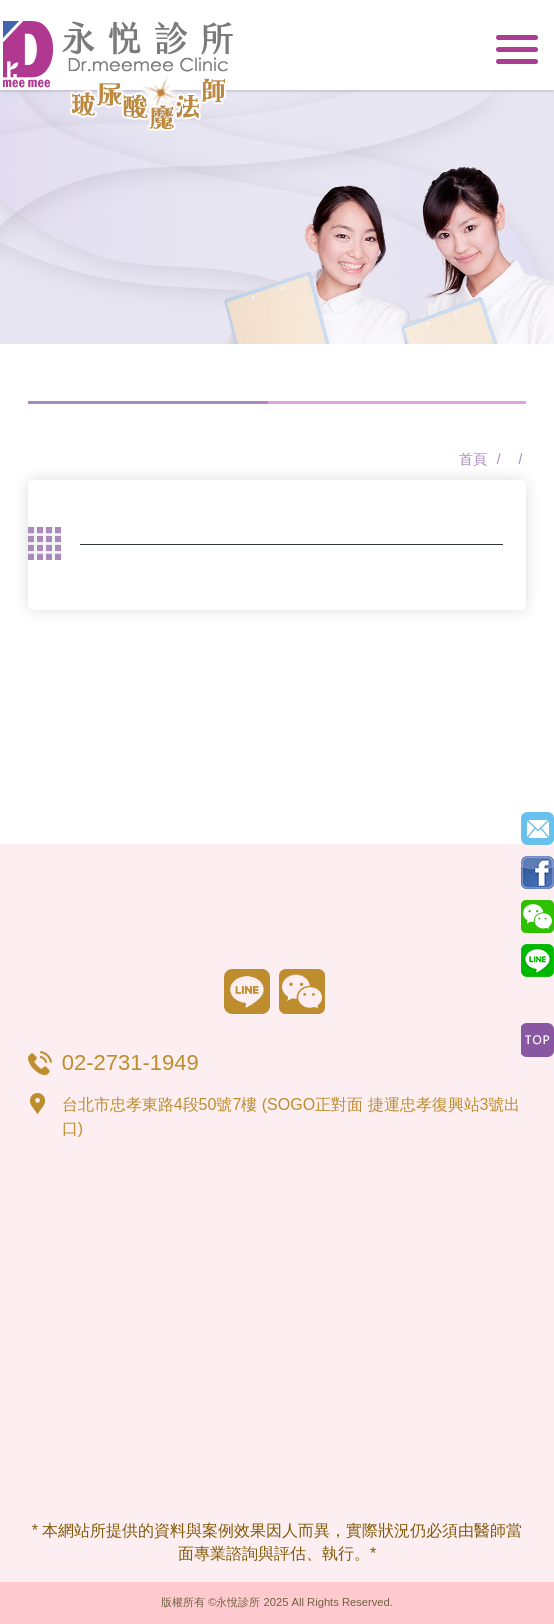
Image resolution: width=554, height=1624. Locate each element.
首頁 (473, 459)
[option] (277, 217)
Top (537, 1040)
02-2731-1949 (459, 50)
